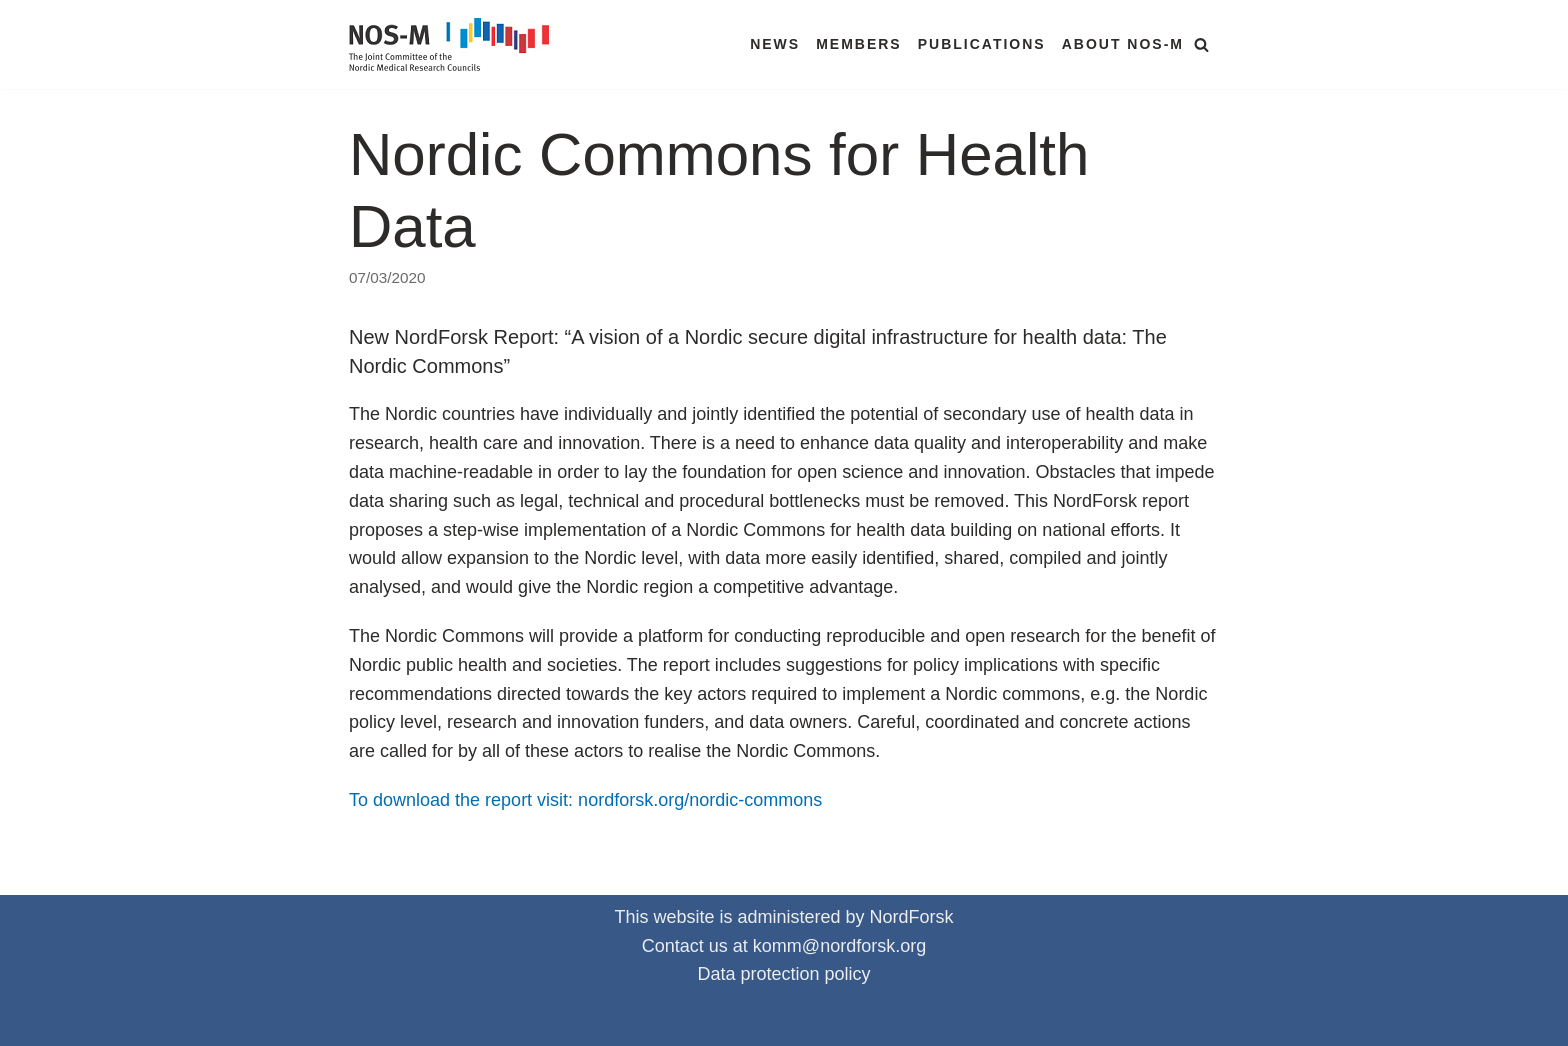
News (775, 44)
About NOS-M (1123, 44)
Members (859, 44)
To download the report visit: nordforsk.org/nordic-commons (585, 800)
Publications (982, 44)
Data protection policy (783, 974)
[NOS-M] (454, 44)
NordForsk (912, 917)
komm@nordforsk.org (839, 946)
